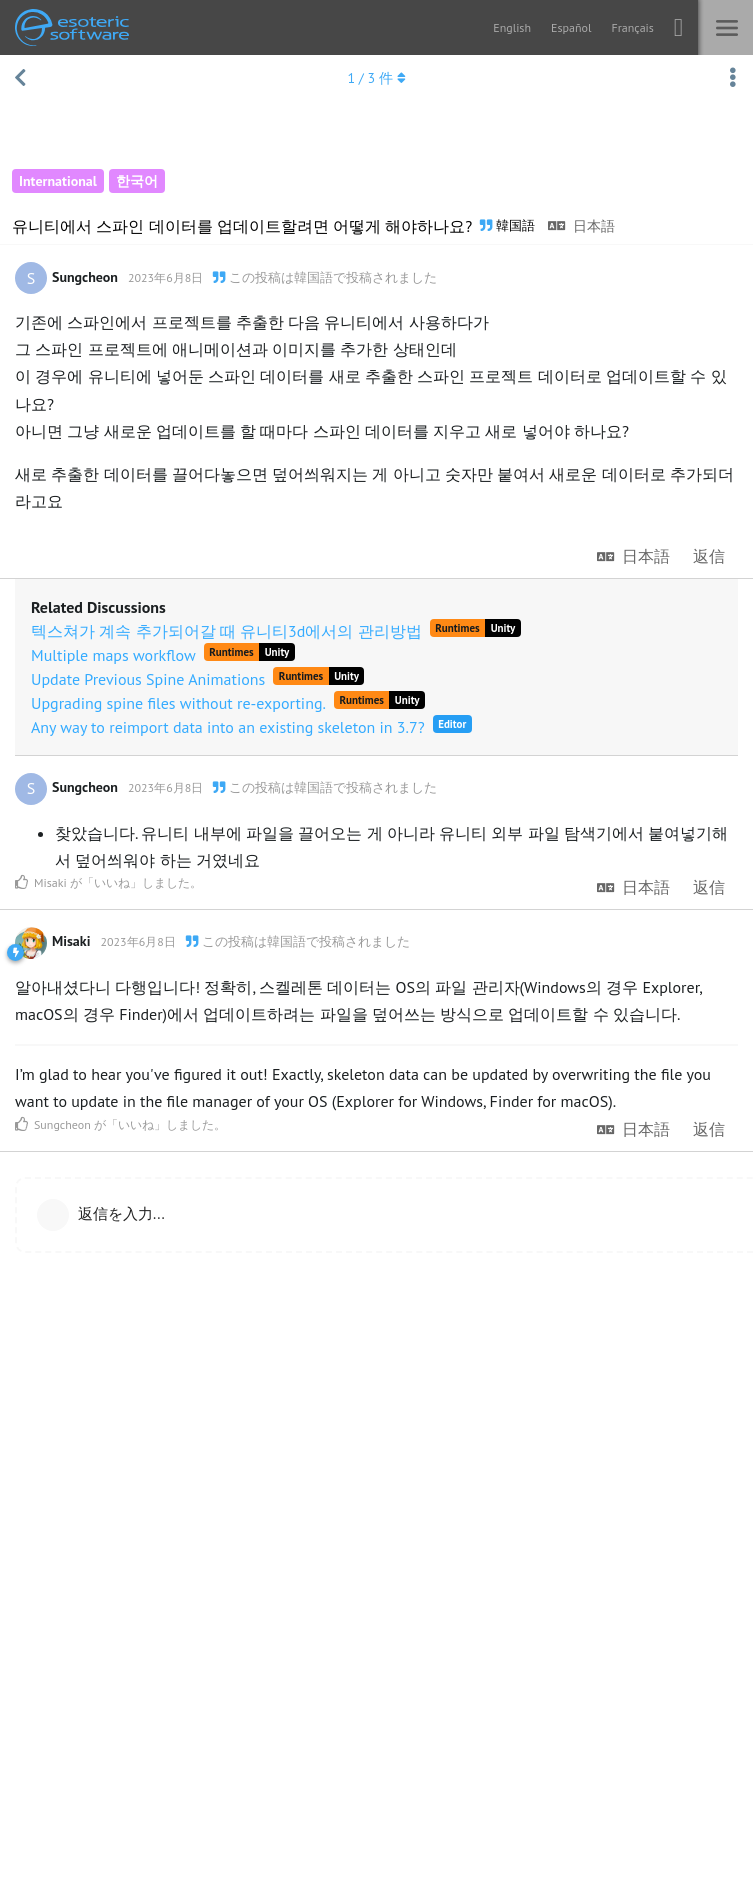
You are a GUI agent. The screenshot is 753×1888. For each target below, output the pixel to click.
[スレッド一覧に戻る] (20, 78)
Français (632, 27)
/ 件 (376, 78)
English (512, 27)
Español (571, 27)
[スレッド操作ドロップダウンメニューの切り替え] (733, 78)
